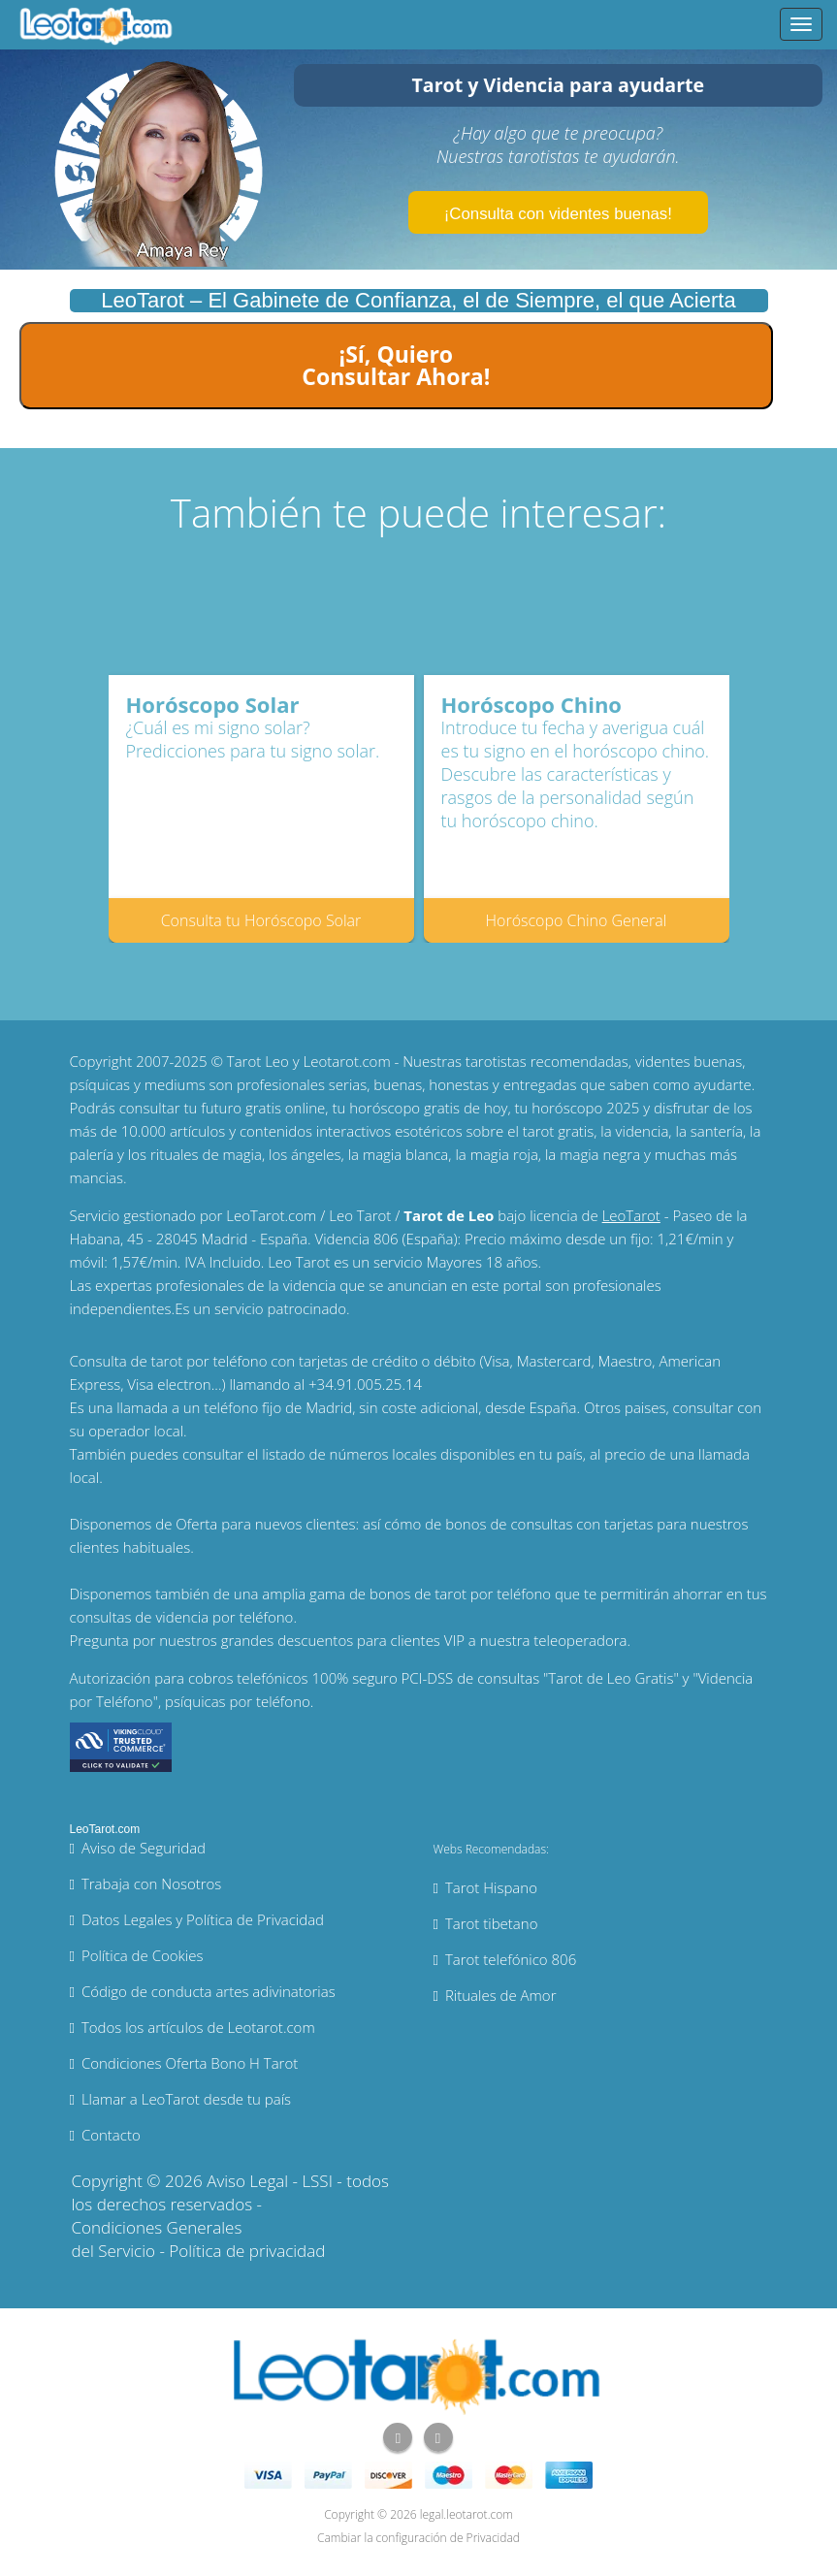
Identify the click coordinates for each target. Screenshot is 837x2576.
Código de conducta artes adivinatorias (208, 1991)
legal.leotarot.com (466, 2514)
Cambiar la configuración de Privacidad (418, 2537)
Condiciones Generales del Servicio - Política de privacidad (199, 2239)
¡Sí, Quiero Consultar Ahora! (396, 365)
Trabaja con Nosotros (151, 1883)
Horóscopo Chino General (576, 920)
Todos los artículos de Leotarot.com (198, 2027)
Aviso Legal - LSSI (270, 2181)
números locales (383, 1454)
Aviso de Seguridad (143, 1847)
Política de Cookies (142, 1955)
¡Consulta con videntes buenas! (558, 214)
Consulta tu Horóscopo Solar (261, 920)
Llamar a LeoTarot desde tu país (186, 2099)
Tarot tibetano (491, 1923)
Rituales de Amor (501, 1995)
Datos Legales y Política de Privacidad (202, 1919)
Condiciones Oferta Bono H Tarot (189, 2063)
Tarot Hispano (491, 1887)
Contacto (111, 2134)
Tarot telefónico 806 (510, 1959)
